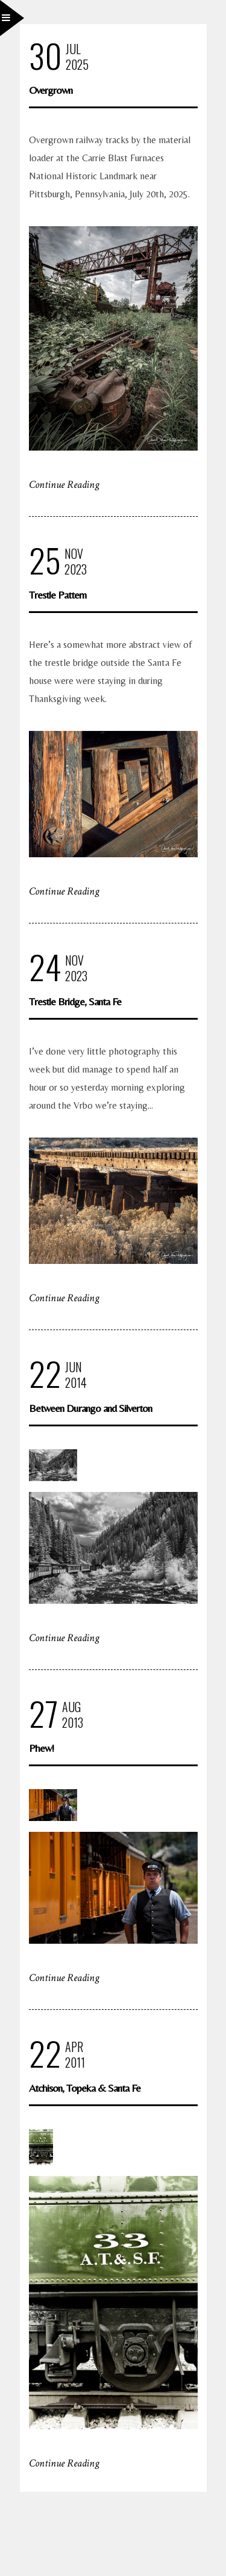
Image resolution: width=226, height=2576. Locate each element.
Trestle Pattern (57, 594)
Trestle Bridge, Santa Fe (75, 1001)
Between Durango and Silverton (90, 1408)
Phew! (41, 1748)
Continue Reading (64, 484)
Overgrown (50, 90)
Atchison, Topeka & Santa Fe (84, 2087)
